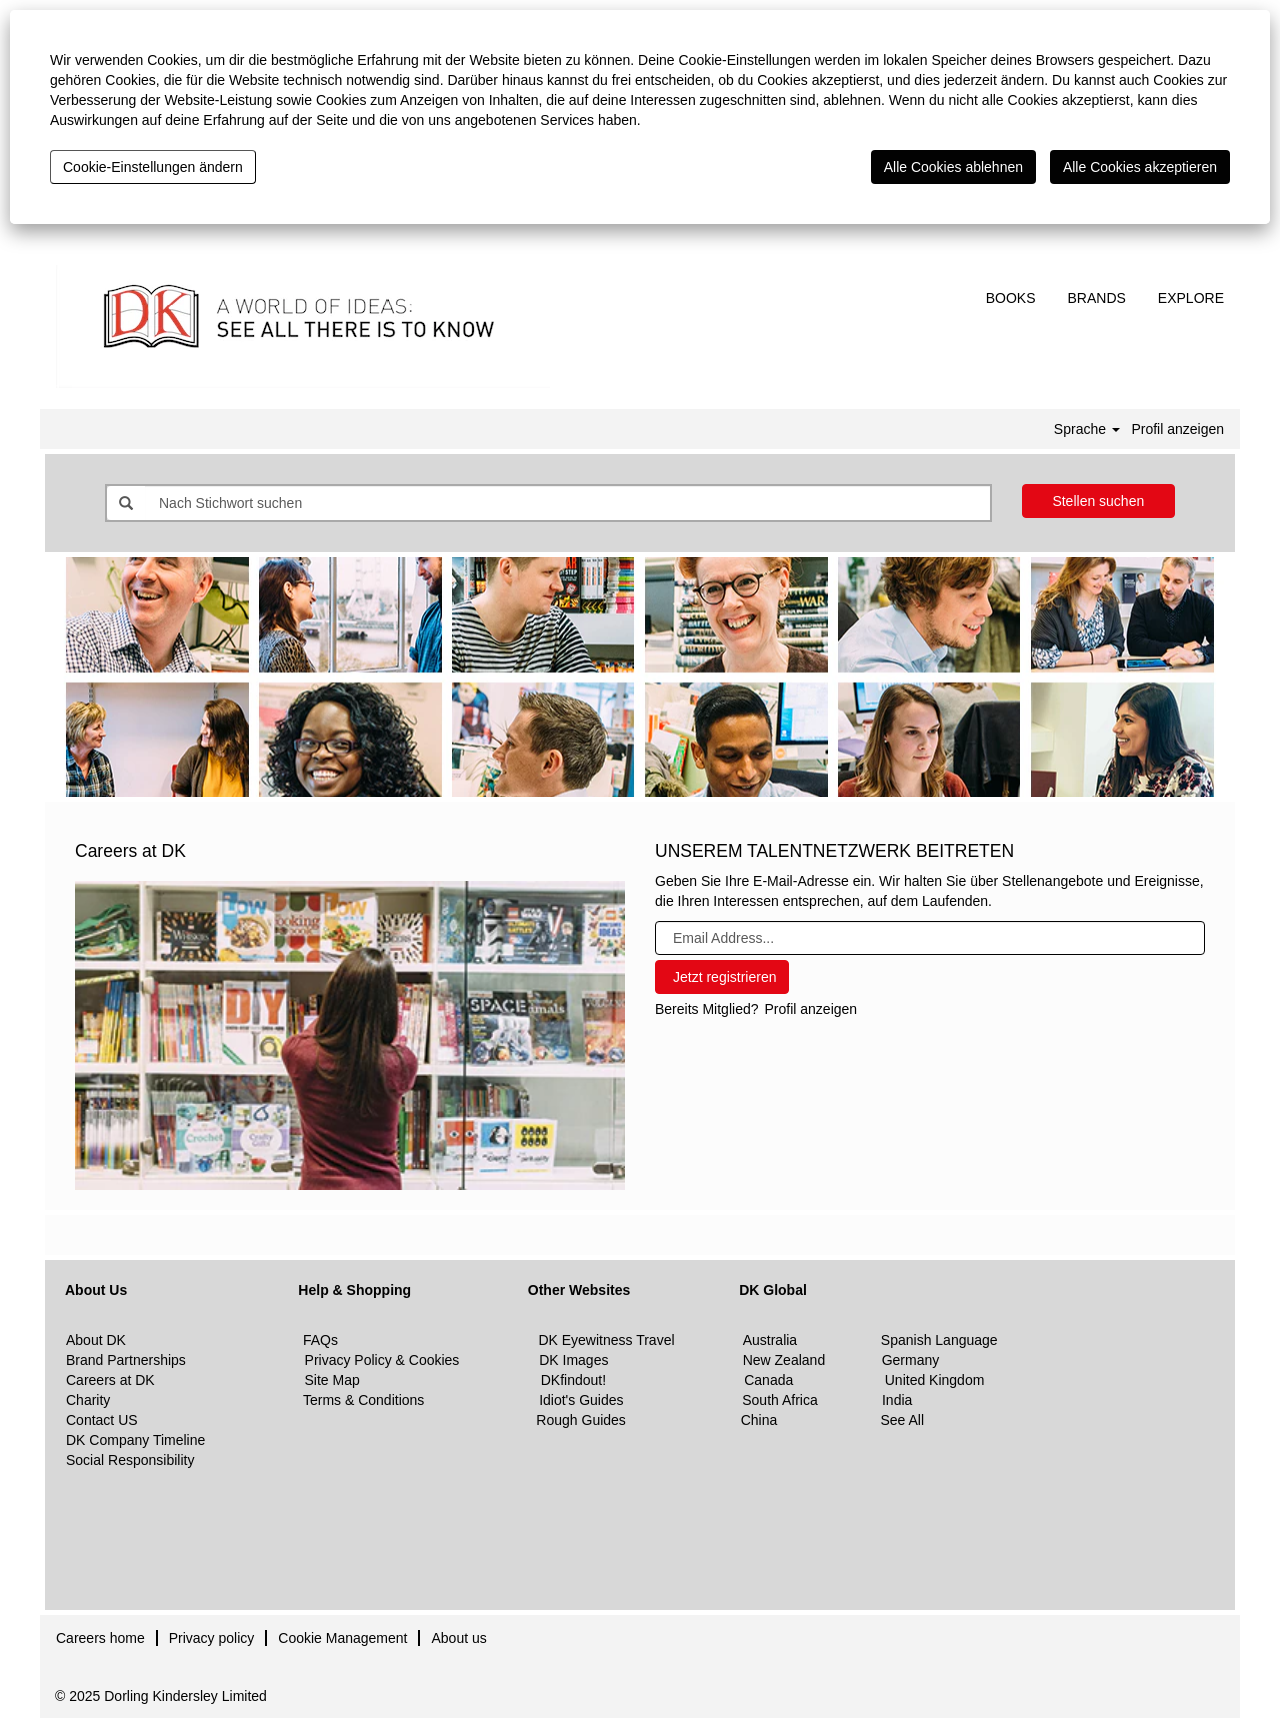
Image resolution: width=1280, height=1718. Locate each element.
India (897, 1400)
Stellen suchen (1098, 501)
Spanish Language (939, 1340)
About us (458, 1638)
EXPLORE (1191, 298)
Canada (768, 1380)
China (759, 1420)
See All (902, 1420)
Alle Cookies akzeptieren (1140, 167)
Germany (911, 1360)
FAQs (320, 1340)
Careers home (100, 1638)
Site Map (332, 1380)
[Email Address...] (930, 938)
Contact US (102, 1420)
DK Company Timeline (135, 1440)
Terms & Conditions (363, 1400)
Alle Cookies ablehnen (953, 167)
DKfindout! (573, 1380)
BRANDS (1097, 298)
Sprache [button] (1087, 429)
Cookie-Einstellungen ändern (153, 167)
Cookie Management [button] (342, 1638)
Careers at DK (110, 1380)
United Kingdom (933, 1380)
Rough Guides (581, 1420)
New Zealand (786, 1360)
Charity (88, 1400)
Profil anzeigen (1177, 429)
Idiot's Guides (581, 1400)
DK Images (573, 1360)
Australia (770, 1340)
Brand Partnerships (126, 1360)
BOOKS (1011, 298)
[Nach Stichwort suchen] (567, 503)
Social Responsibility (130, 1460)
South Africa (780, 1400)
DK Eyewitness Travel (606, 1340)
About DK (96, 1340)
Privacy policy (212, 1638)
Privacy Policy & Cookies (382, 1360)
